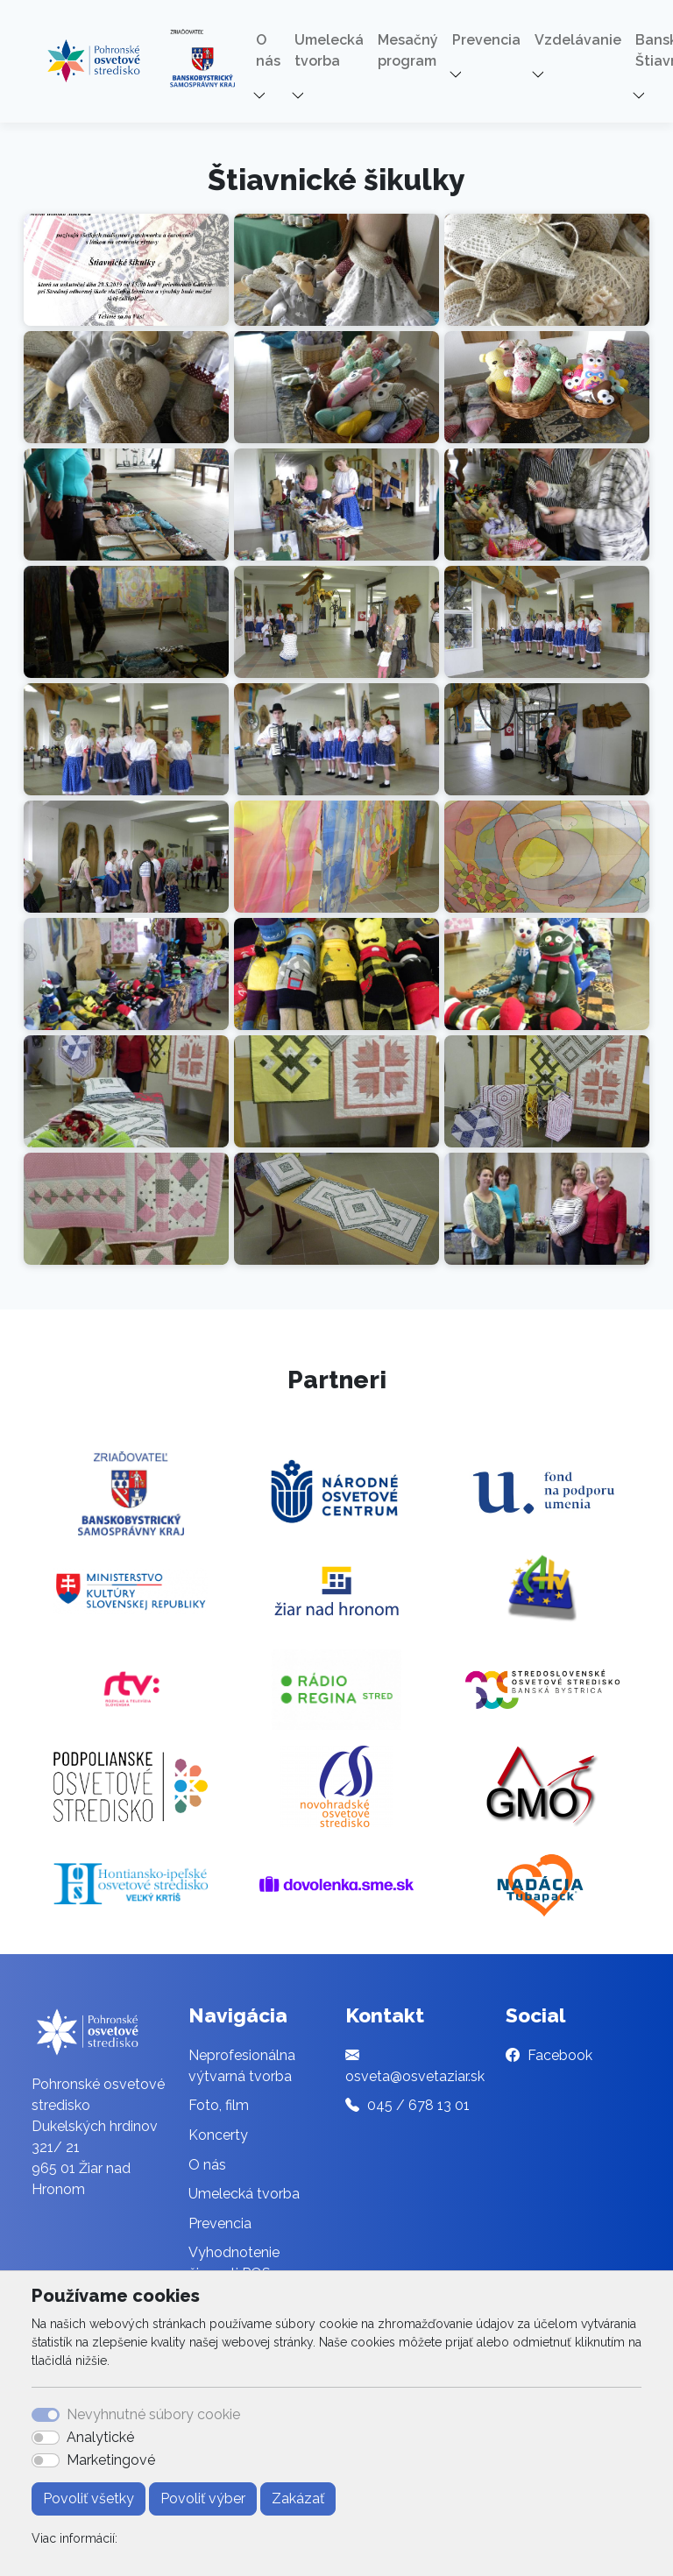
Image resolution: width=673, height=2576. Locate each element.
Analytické (100, 2437)
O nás (207, 2164)
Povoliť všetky (88, 2498)
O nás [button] (268, 50)
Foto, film (218, 2105)
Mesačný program (408, 50)
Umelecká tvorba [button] (329, 50)
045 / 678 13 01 (418, 2105)
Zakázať (298, 2498)
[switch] (46, 2438)
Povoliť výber (202, 2498)
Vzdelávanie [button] (578, 40)
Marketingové (111, 2460)
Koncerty (218, 2135)
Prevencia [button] (486, 40)
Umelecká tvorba (244, 2193)
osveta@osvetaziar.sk (415, 2076)
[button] (260, 96)
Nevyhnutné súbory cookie (153, 2414)
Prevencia (219, 2223)
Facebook (560, 2055)
